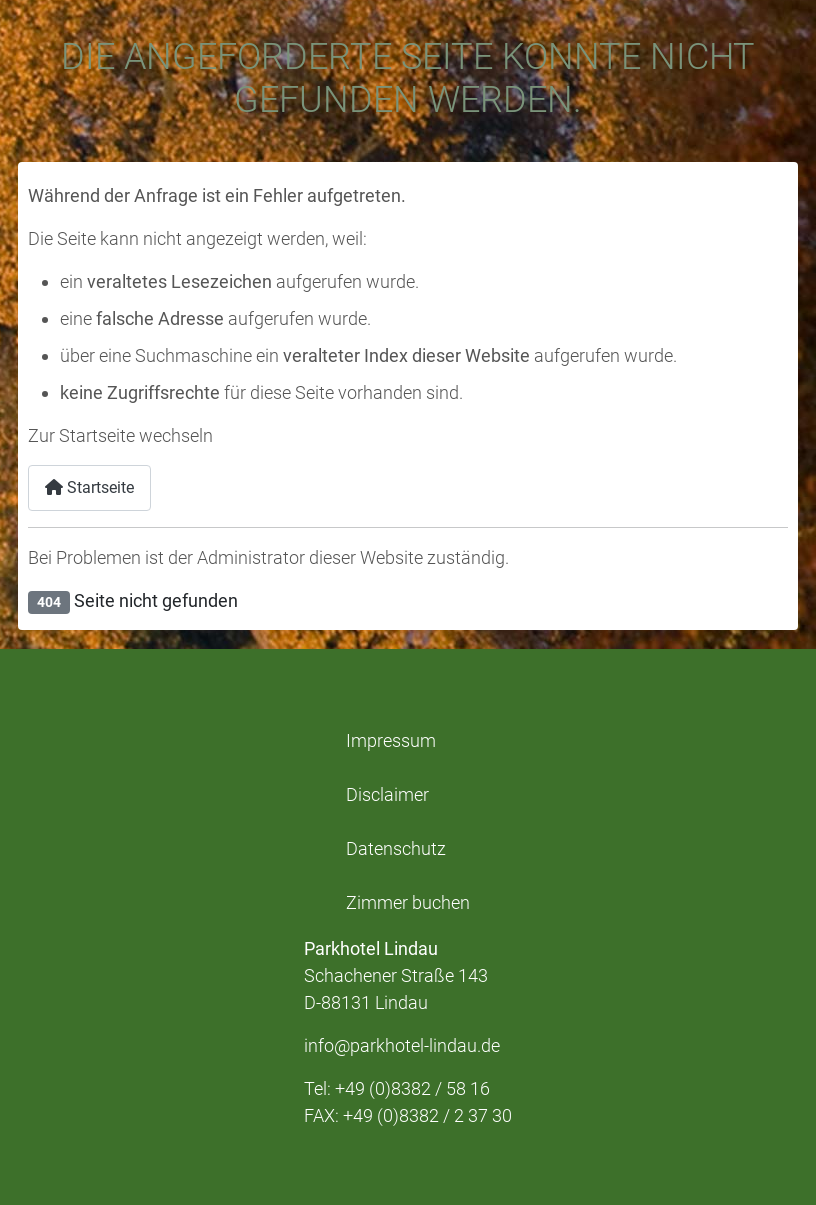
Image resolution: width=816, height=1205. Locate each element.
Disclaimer (387, 795)
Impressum (391, 741)
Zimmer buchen (408, 903)
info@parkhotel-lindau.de (402, 1045)
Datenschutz (396, 849)
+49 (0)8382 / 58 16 (412, 1088)
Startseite (89, 487)
